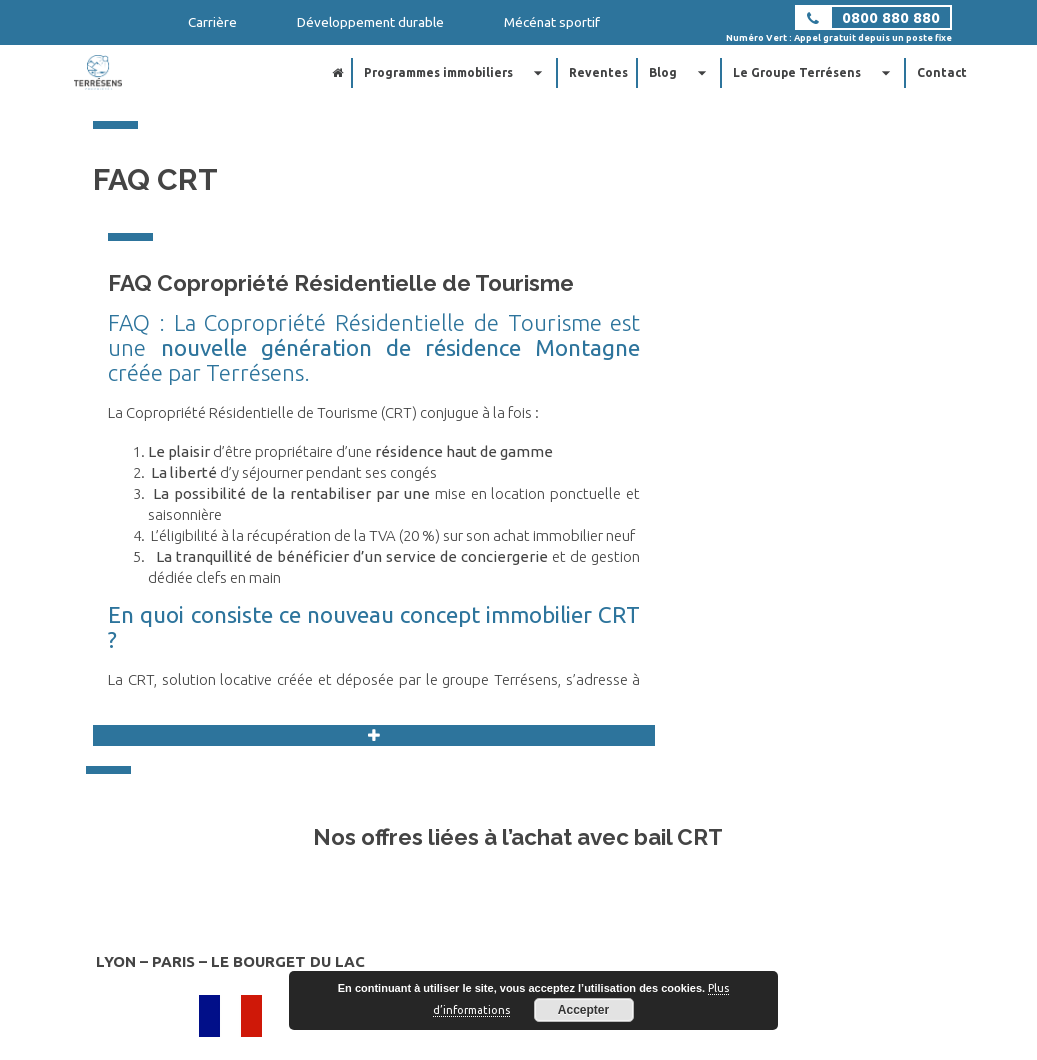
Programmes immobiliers (456, 73)
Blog (680, 73)
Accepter (583, 1010)
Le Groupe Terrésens (814, 73)
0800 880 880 (891, 17)
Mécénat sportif (552, 22)
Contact (942, 72)
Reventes (598, 72)
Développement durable (370, 22)
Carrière (212, 22)
